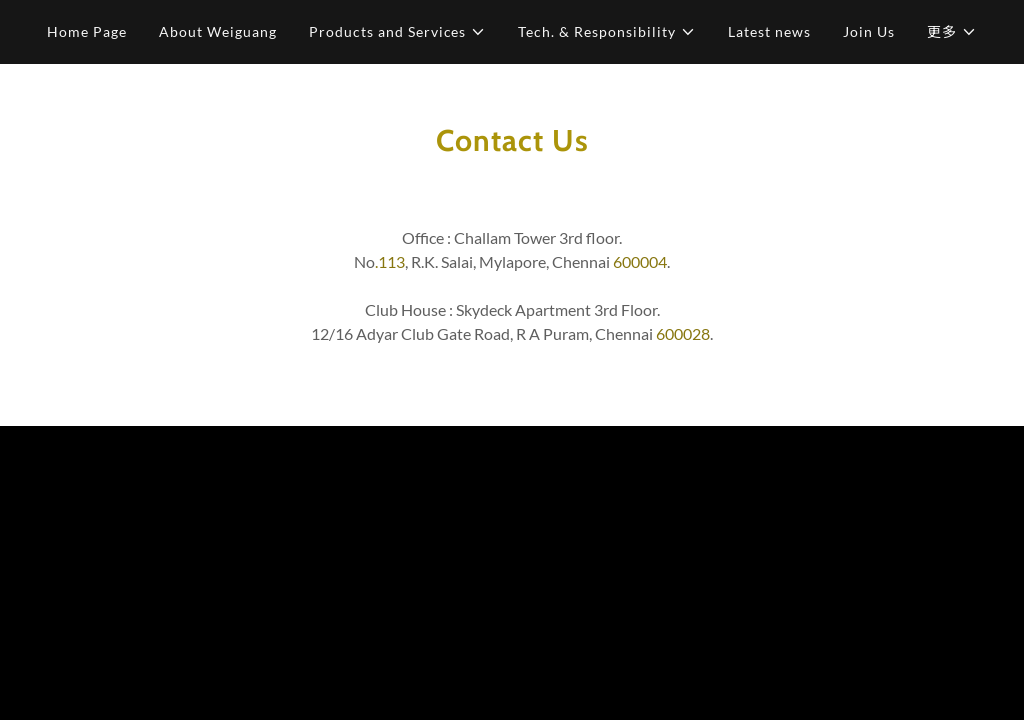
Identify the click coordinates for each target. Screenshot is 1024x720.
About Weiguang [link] (218, 31)
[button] (398, 32)
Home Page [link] (87, 31)
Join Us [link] (869, 31)
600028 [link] (683, 333)
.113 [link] (390, 261)
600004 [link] (640, 261)
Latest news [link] (769, 31)
